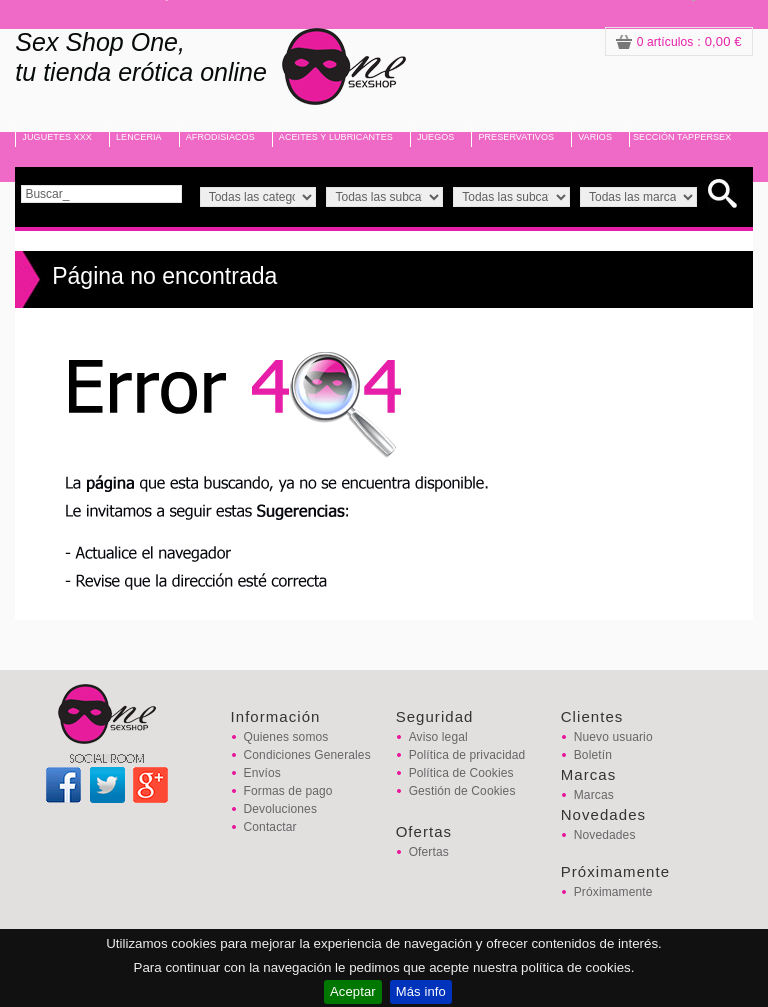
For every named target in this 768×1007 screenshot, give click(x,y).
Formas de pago (288, 791)
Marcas (594, 795)
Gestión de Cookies (462, 791)
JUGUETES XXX (57, 137)
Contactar (270, 827)
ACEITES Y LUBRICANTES (336, 137)
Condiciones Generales (307, 755)
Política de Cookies (461, 773)
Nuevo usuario (613, 737)
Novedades (605, 835)
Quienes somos (286, 737)
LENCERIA (139, 137)
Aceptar (353, 991)
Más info (421, 991)
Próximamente (613, 892)
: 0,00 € (679, 41)
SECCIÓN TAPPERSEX (682, 137)
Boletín (593, 755)
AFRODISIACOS (220, 137)
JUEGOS (436, 137)
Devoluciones (280, 809)
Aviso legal (438, 737)
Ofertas (429, 852)
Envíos (262, 773)
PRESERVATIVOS (516, 137)
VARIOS (595, 137)
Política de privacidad (467, 755)
